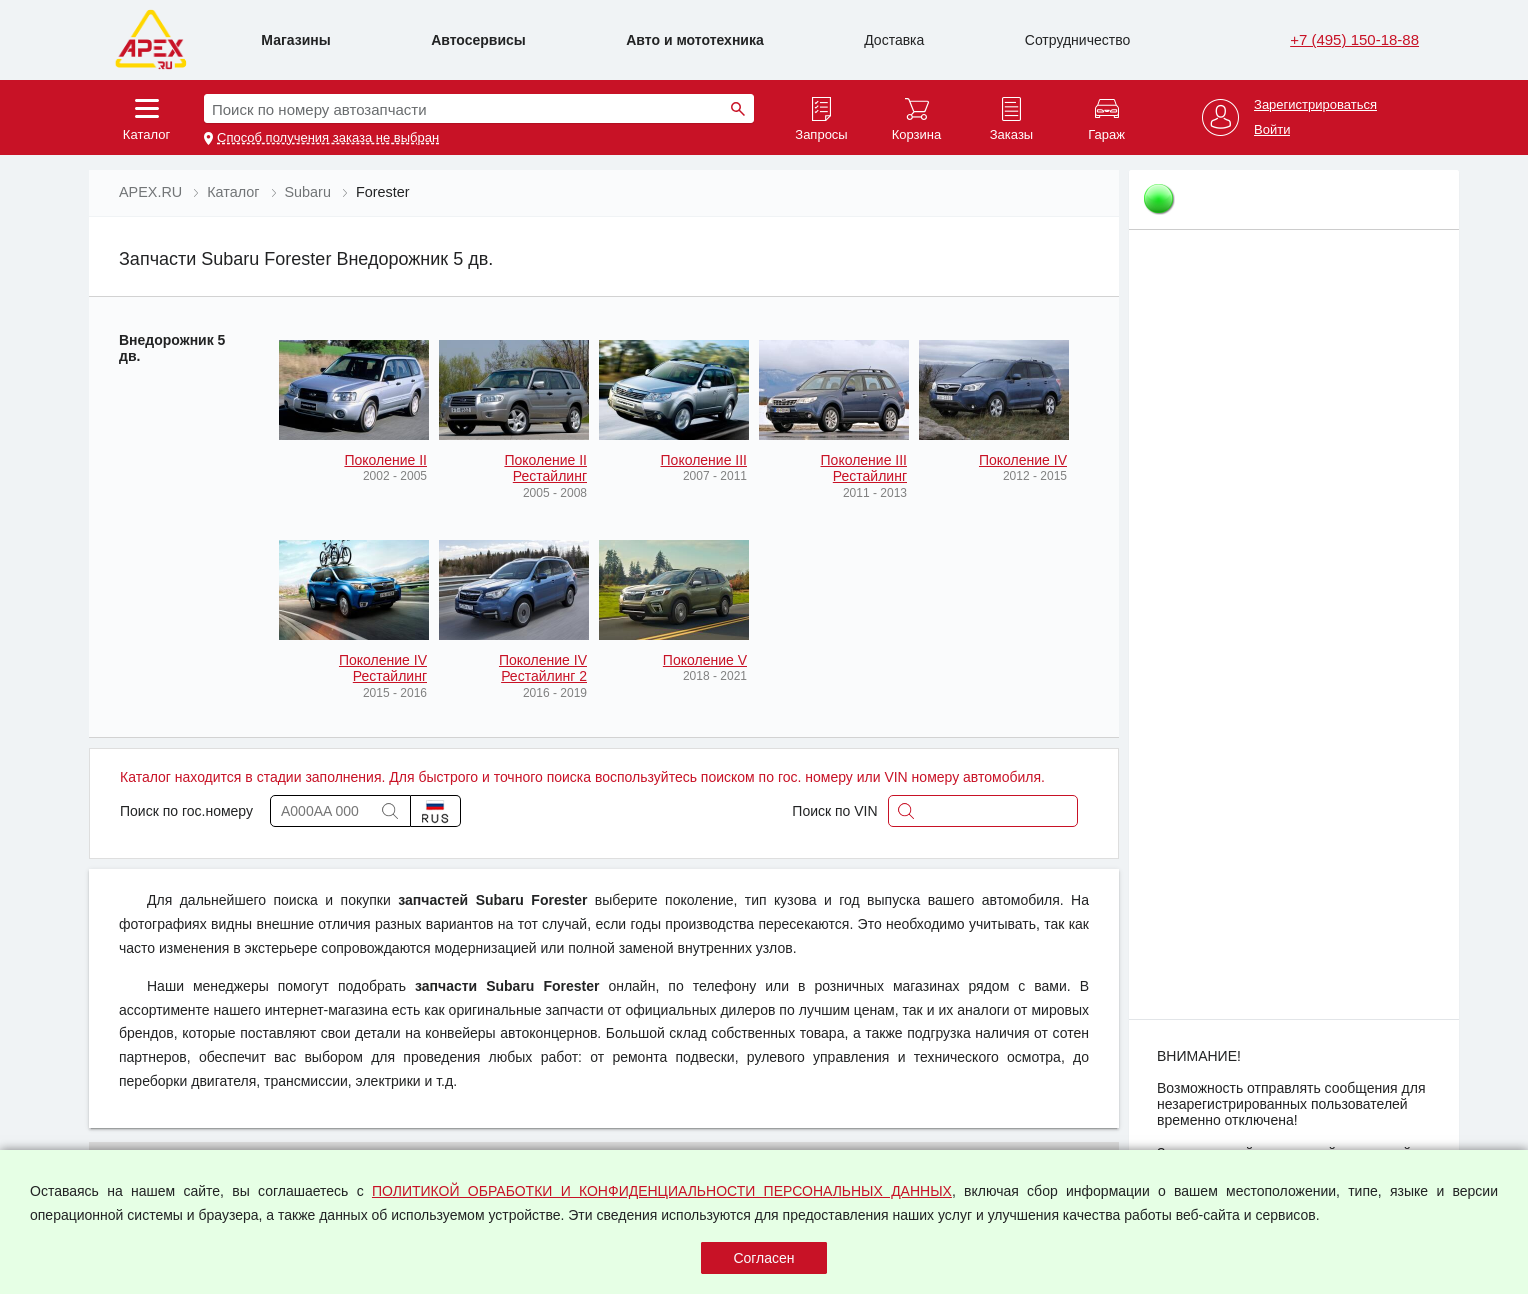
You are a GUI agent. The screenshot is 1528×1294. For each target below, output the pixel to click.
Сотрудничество (1077, 40)
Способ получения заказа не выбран (328, 138)
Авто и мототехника (695, 40)
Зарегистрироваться (1315, 105)
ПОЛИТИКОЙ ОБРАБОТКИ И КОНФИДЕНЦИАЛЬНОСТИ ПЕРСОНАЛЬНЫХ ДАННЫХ (662, 1191)
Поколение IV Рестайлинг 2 (543, 668)
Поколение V (705, 660)
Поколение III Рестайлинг (864, 468)
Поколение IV (1023, 460)
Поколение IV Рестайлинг (383, 668)
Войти (1272, 130)
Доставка (894, 40)
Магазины (295, 40)
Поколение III (704, 460)
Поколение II (385, 460)
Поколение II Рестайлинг (545, 468)
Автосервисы (478, 40)
